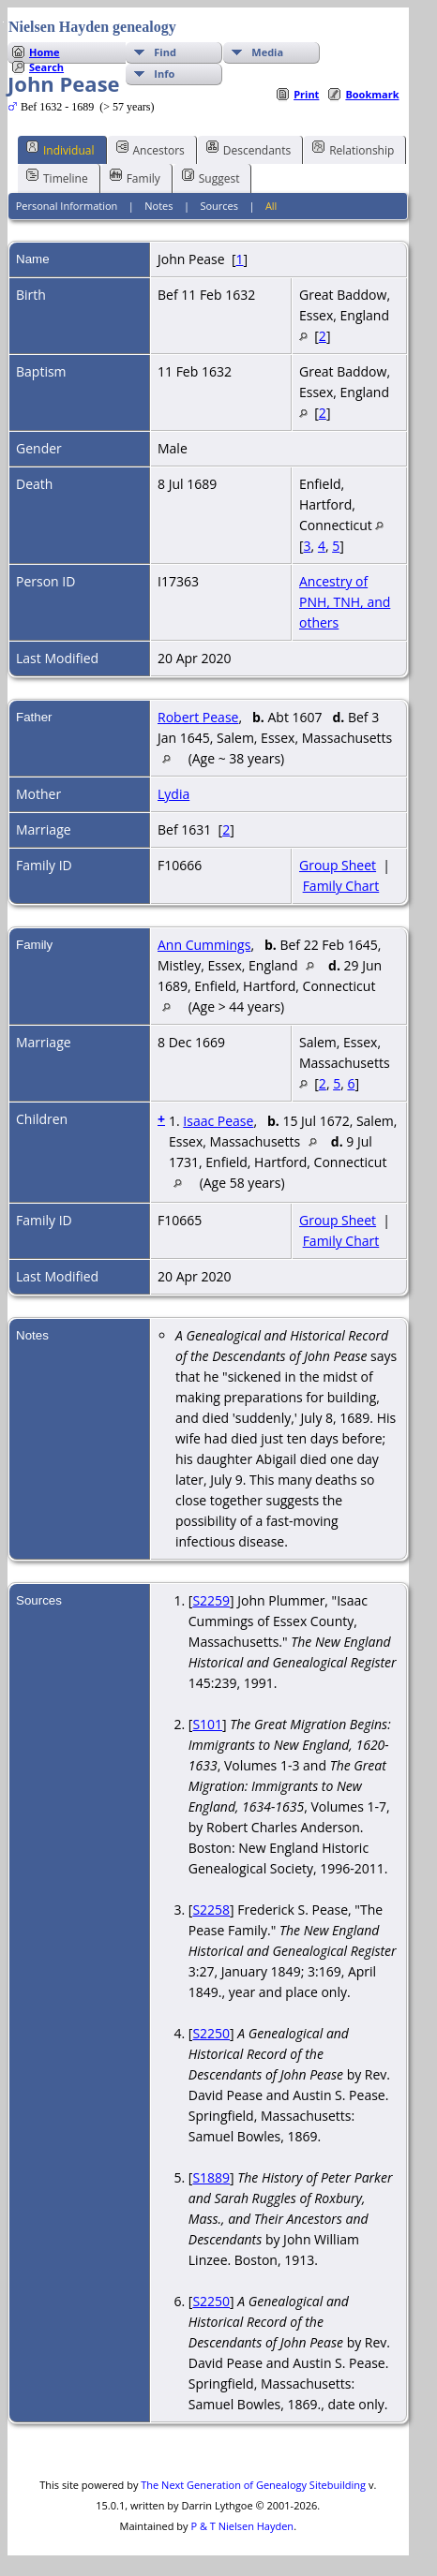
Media (267, 52)
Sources (219, 206)
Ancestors (150, 149)
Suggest (211, 177)
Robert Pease (198, 717)
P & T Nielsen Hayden (242, 2526)
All (271, 206)
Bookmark (372, 94)
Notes (158, 206)
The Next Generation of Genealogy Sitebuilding (253, 2485)
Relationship (353, 149)
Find (165, 52)
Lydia (173, 794)
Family (135, 177)
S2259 (211, 1600)
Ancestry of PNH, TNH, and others (344, 601)
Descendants (248, 149)
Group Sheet (337, 865)
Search (46, 67)
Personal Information (67, 206)
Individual (60, 149)
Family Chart (341, 886)
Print (306, 94)
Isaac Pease (218, 1121)
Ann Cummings (204, 945)
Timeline (57, 177)
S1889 (211, 2177)
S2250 (211, 2033)
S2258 (211, 1909)
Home (44, 52)
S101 (207, 1724)
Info (164, 74)
